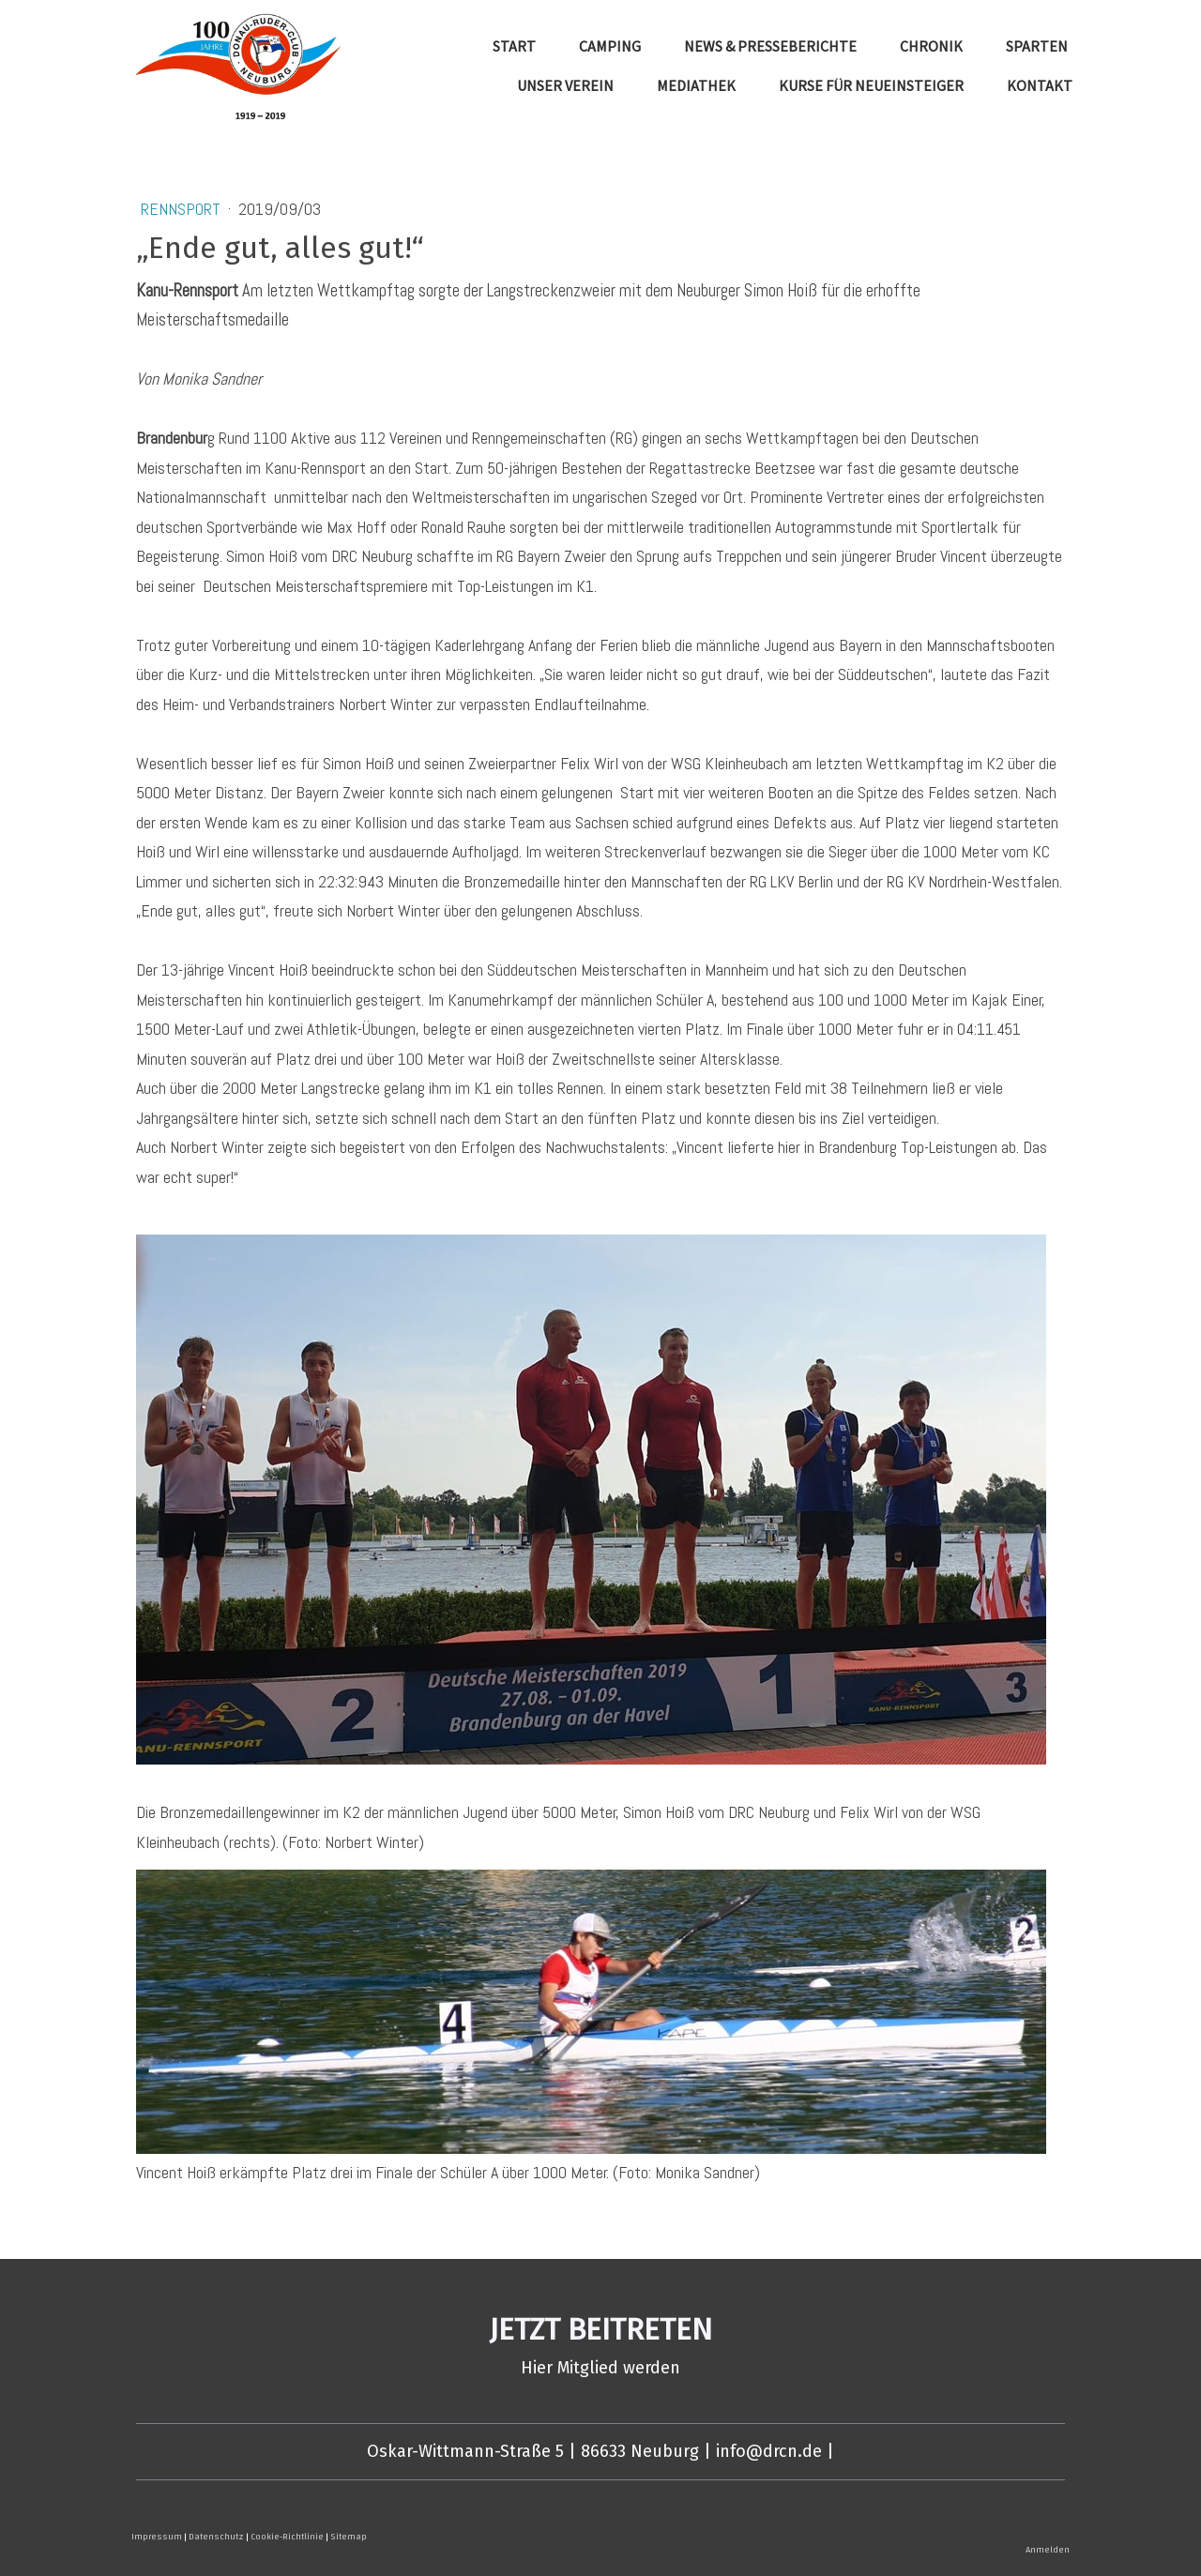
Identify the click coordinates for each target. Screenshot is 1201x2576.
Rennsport (182, 209)
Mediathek (696, 85)
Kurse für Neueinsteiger (871, 85)
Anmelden (1048, 2549)
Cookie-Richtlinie (287, 2536)
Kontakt (1039, 85)
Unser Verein (565, 85)
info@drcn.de (769, 2451)
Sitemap (348, 2536)
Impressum (156, 2536)
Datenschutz (216, 2536)
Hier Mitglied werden (600, 2367)
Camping (610, 46)
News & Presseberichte (770, 46)
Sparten (1037, 46)
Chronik (931, 46)
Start (514, 46)
